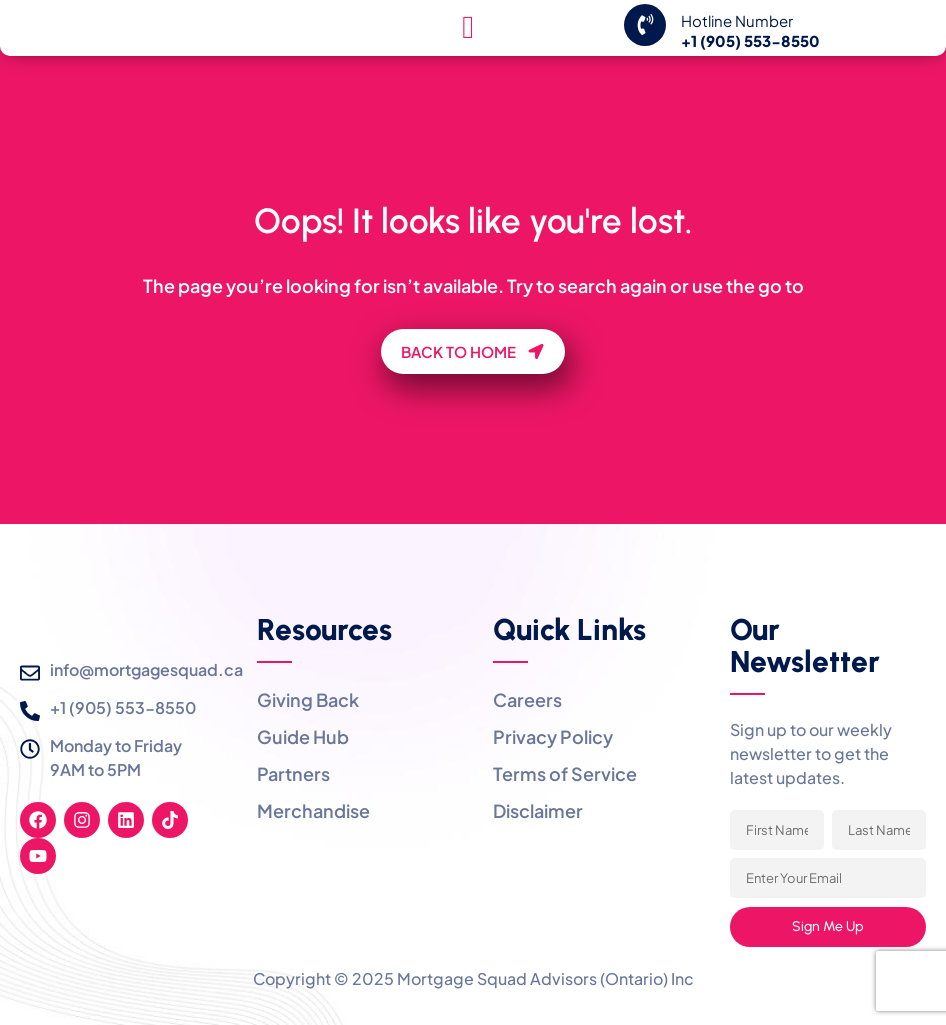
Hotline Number (737, 51)
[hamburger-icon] (468, 59)
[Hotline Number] (645, 56)
